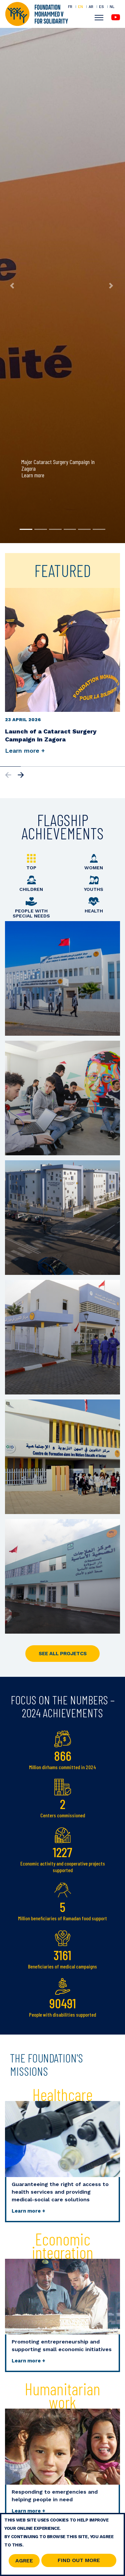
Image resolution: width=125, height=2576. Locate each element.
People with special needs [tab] (31, 907)
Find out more (79, 2560)
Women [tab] (93, 862)
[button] (13, 285)
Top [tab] (31, 862)
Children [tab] (31, 884)
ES (101, 6)
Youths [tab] (93, 884)
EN (80, 6)
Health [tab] (94, 905)
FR (70, 6)
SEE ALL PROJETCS (63, 1654)
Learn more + (28, 2211)
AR (91, 6)
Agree (24, 2560)
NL (112, 7)
